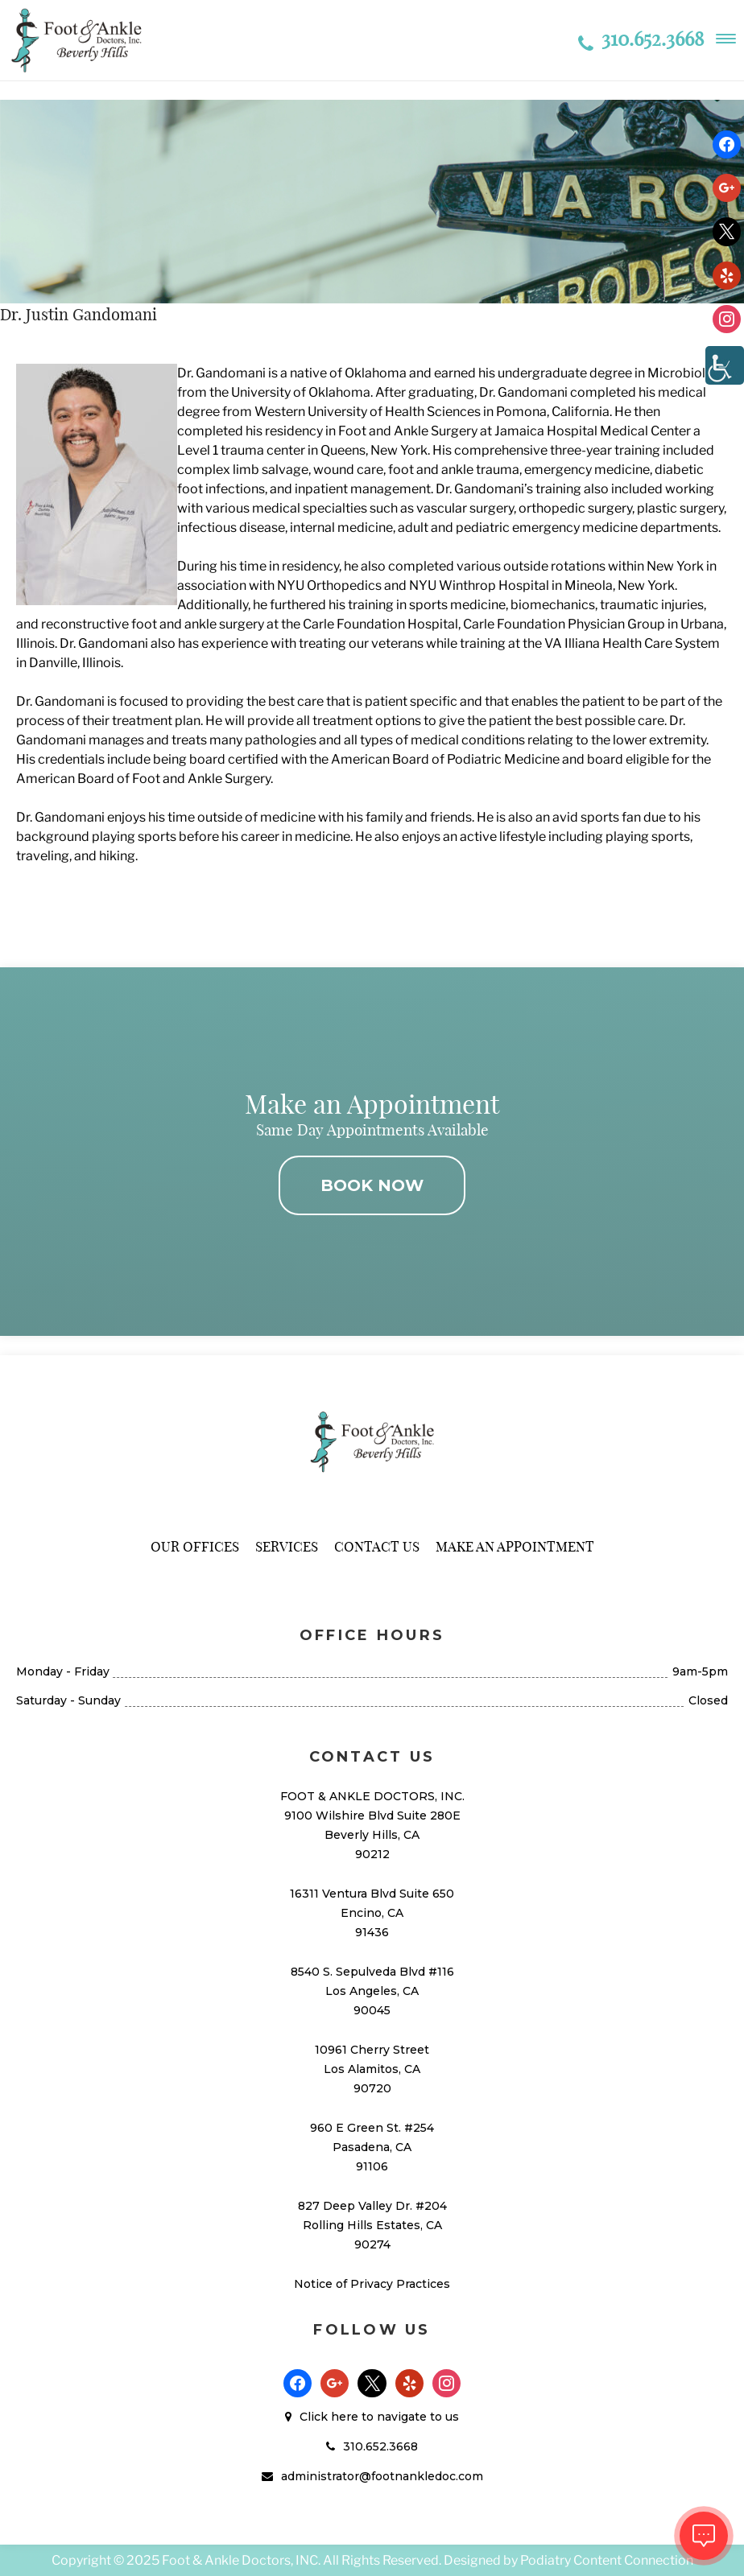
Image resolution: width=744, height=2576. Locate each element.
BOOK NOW (372, 1185)
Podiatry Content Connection (606, 2560)
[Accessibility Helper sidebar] (724, 365)
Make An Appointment (515, 1546)
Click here (329, 2416)
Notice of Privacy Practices (372, 2284)
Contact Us (377, 1546)
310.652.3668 (641, 39)
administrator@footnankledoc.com (382, 2476)
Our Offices (195, 1546)
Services (286, 1546)
